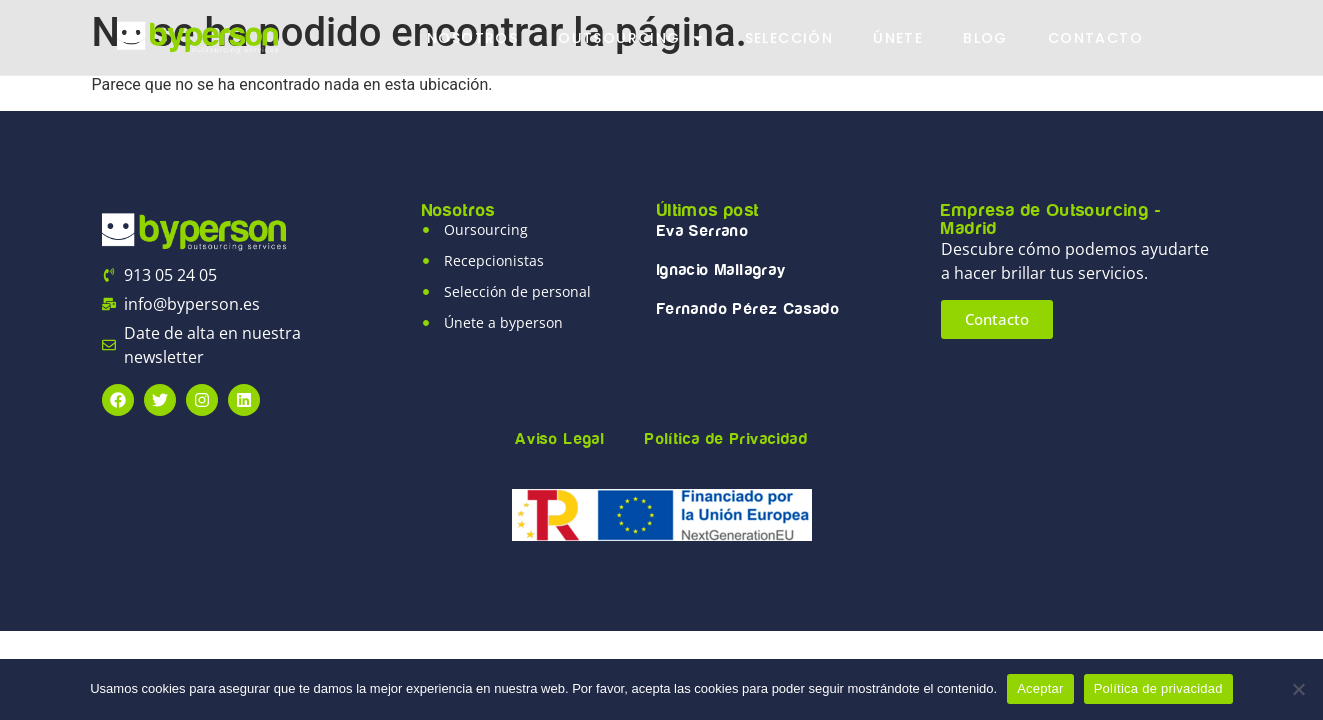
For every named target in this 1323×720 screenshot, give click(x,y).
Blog (985, 38)
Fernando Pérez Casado (748, 309)
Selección (789, 38)
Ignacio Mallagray (722, 270)
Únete (898, 38)
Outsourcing (631, 38)
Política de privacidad (1158, 688)
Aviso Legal (560, 439)
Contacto (1095, 38)
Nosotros (472, 38)
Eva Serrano (703, 231)
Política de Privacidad (726, 439)
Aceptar (1040, 688)
